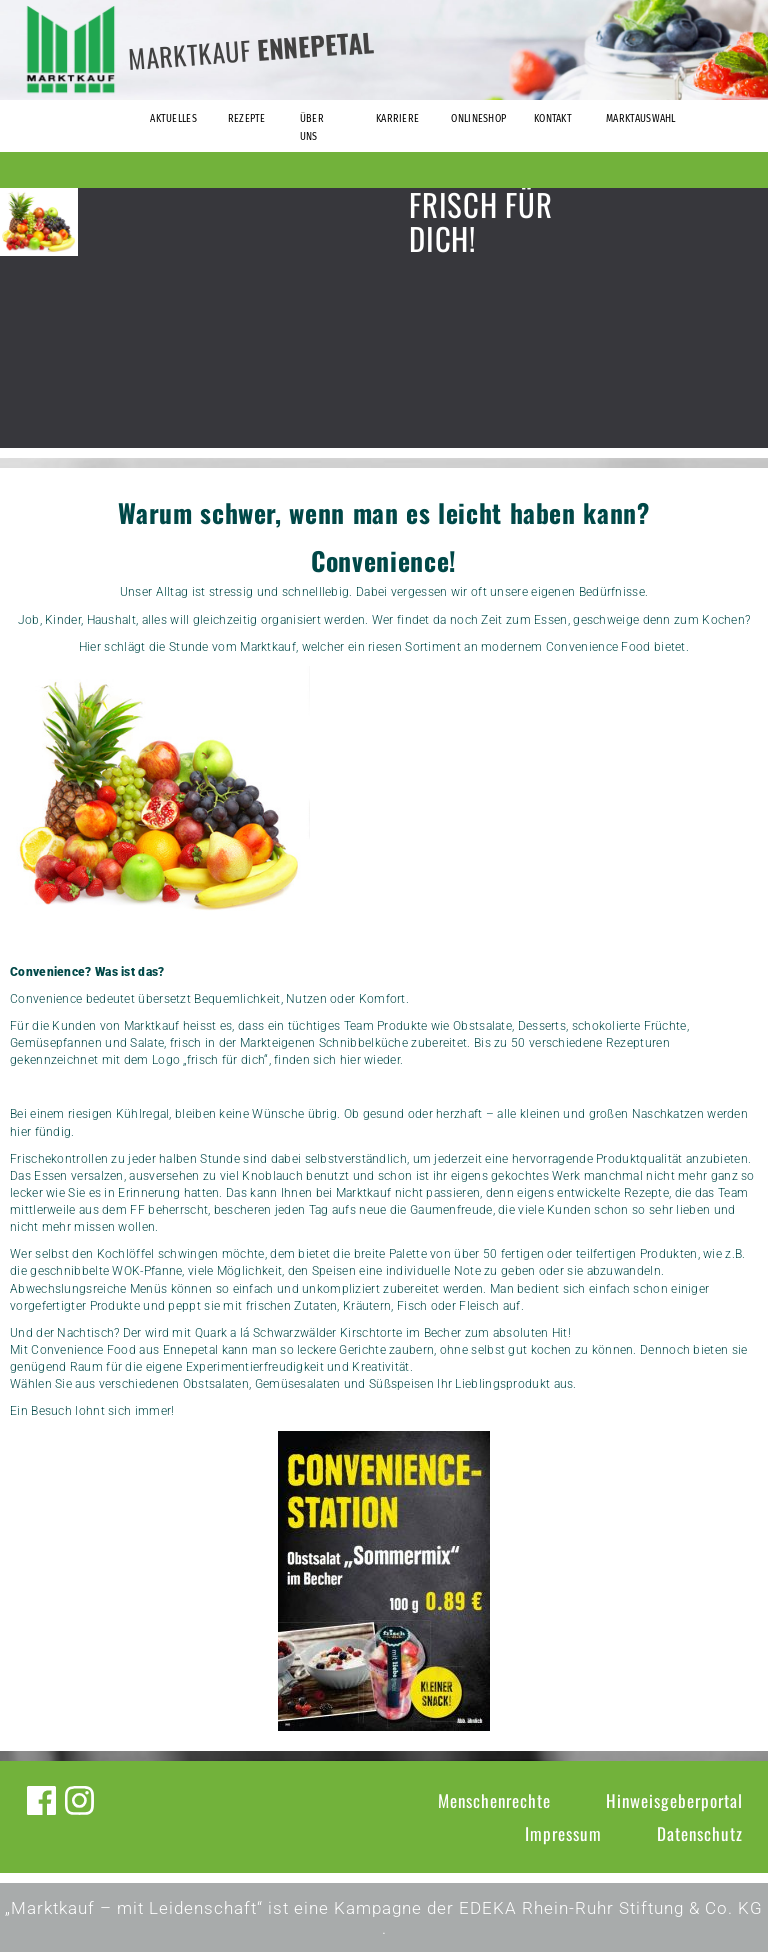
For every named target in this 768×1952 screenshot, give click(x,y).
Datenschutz (700, 1833)
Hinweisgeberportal (674, 1800)
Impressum (563, 1833)
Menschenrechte (494, 1800)
